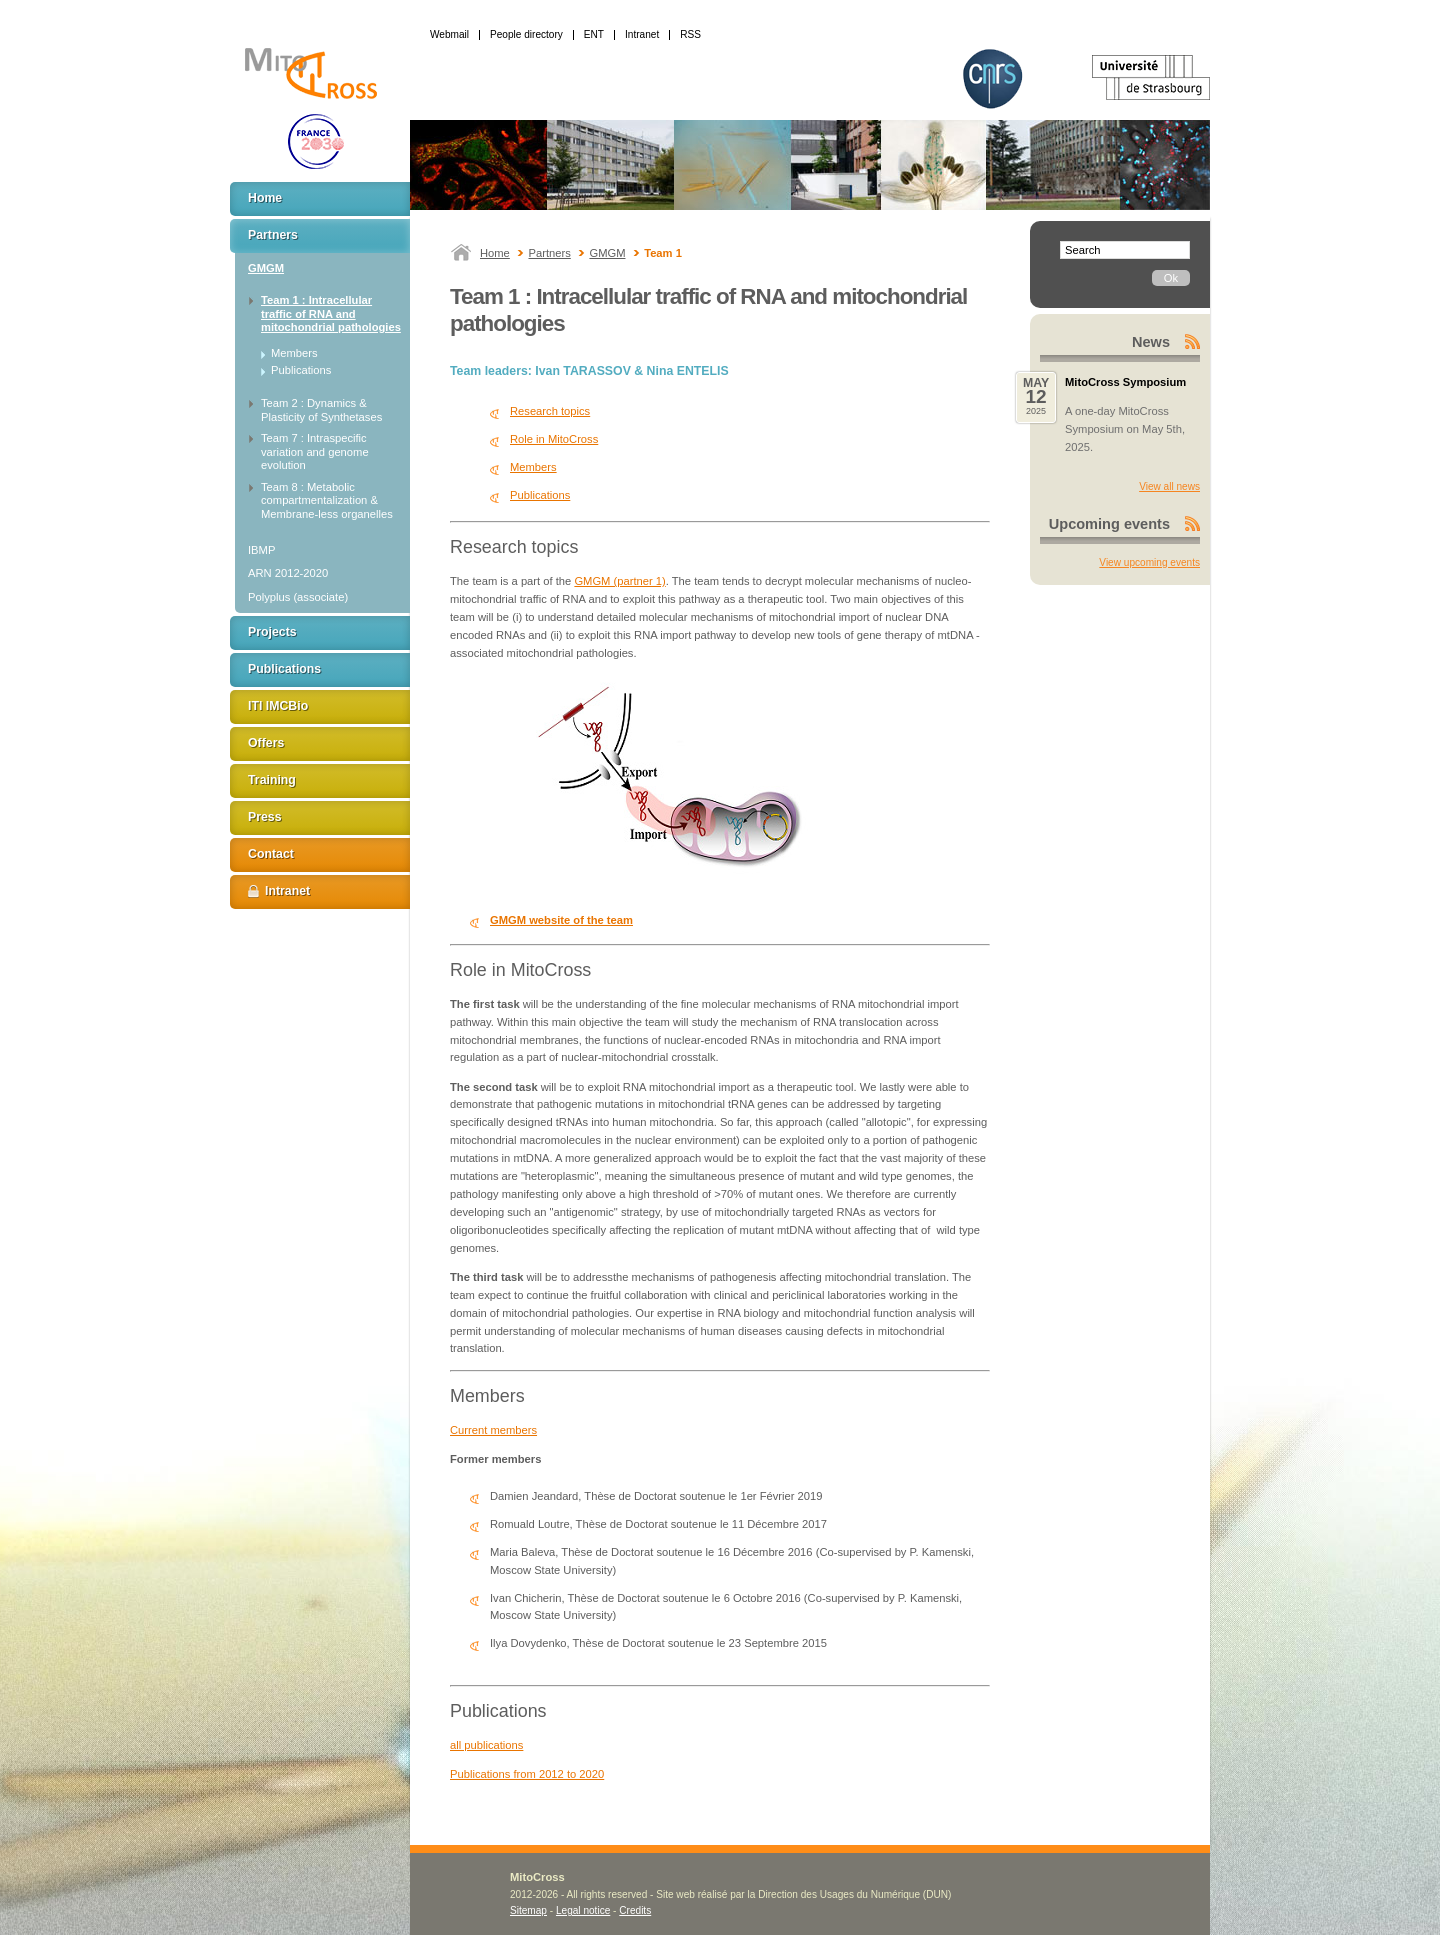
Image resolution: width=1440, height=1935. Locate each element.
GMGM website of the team (561, 920)
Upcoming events (1109, 524)
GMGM (607, 253)
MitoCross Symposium (1125, 382)
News (1151, 342)
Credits (635, 1910)
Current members (493, 1430)
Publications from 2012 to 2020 (527, 1774)
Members (533, 467)
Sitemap (528, 1910)
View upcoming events (1149, 562)
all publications (486, 1745)
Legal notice (583, 1910)
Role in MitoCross (554, 439)
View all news (1169, 486)
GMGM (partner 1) (619, 581)
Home (495, 253)
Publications (540, 495)
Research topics (550, 411)
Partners (550, 253)
